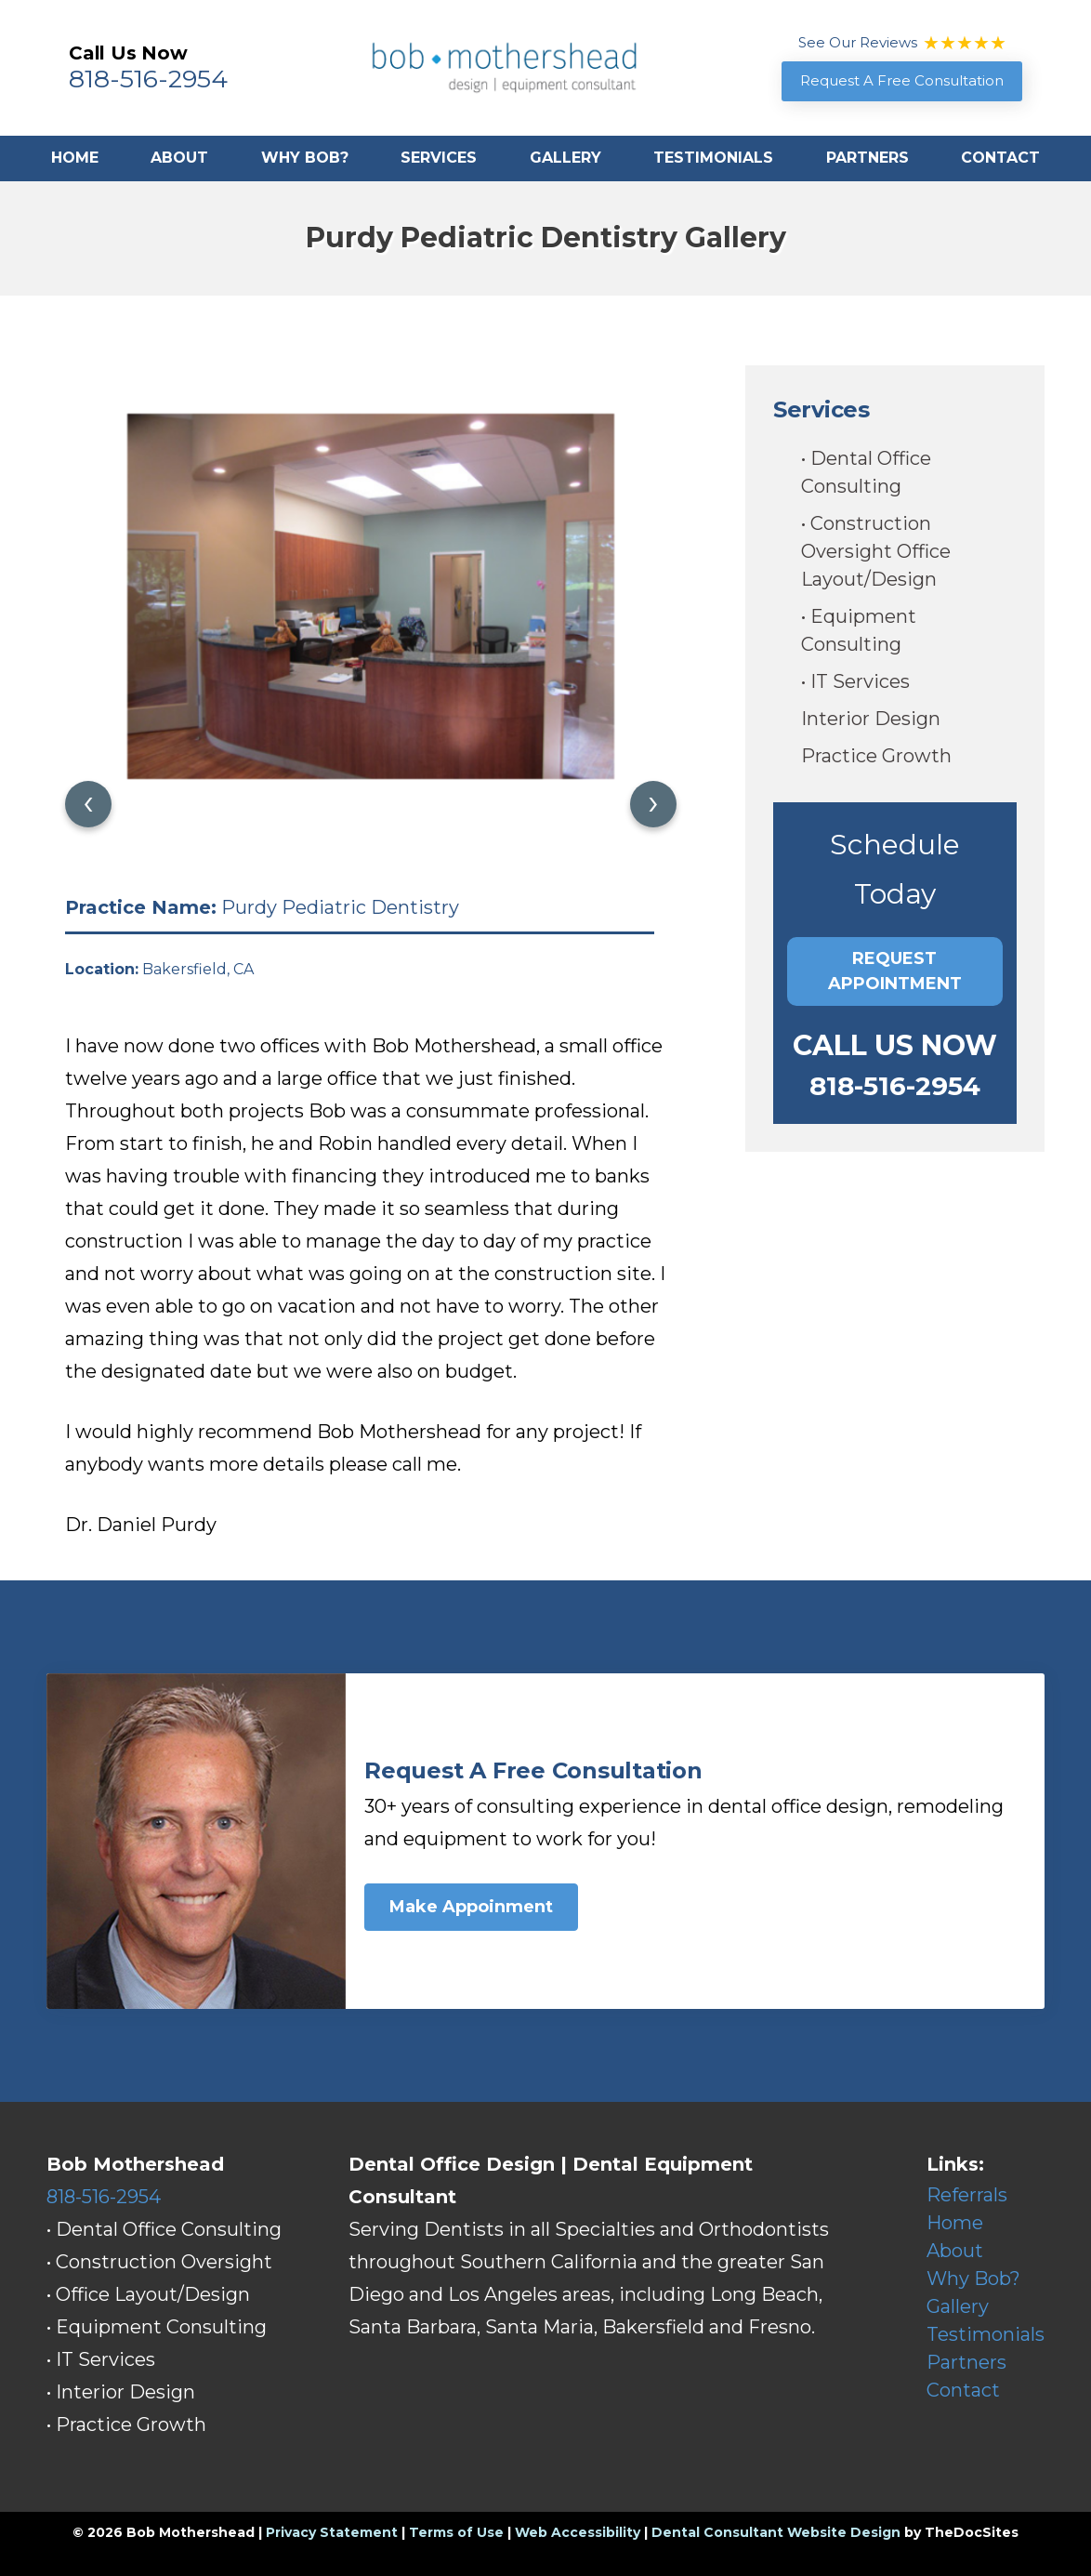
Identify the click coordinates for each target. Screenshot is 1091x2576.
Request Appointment (895, 971)
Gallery (565, 157)
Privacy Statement (332, 2532)
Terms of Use (456, 2532)
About (179, 157)
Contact (1000, 157)
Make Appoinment (471, 1906)
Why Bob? (304, 157)
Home (75, 157)
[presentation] (88, 804)
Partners (867, 157)
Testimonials (713, 157)
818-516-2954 (148, 78)
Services (439, 157)
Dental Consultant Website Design (775, 2532)
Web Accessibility (577, 2532)
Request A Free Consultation (902, 80)
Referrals (967, 2195)
